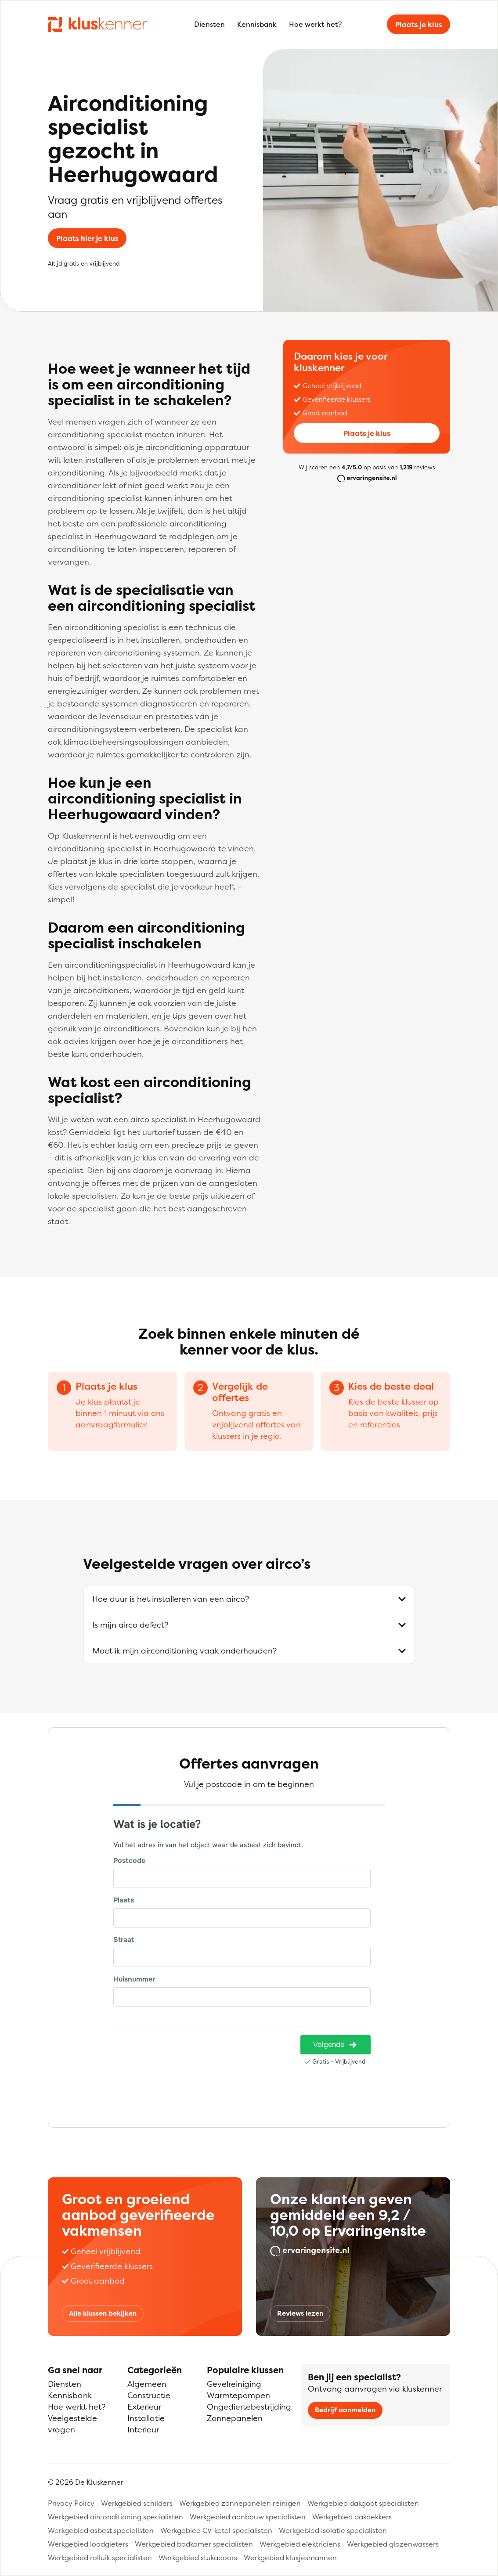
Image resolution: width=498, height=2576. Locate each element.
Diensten (209, 24)
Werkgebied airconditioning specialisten (115, 2517)
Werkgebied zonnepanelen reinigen (240, 2503)
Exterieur (144, 2406)
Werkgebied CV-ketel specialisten (216, 2530)
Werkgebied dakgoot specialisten (363, 2503)
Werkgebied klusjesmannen (290, 2557)
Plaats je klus (418, 24)
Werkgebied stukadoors (198, 2557)
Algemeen (146, 2383)
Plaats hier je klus (87, 238)
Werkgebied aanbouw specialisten (248, 2517)
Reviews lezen (300, 2313)
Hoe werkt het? (315, 24)
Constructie (148, 2395)
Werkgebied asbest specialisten (101, 2530)
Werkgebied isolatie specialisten (333, 2530)
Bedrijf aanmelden (345, 2409)
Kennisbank (257, 24)
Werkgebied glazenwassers (393, 2544)
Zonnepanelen (235, 2418)
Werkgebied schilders (137, 2503)
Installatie (146, 2418)
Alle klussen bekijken (103, 2313)
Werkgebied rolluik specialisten (100, 2557)
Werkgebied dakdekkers (352, 2517)
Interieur (143, 2429)
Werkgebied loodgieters (88, 2544)
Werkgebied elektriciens (300, 2544)
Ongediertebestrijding (249, 2406)
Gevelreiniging (234, 2383)
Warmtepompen (238, 2395)
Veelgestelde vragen (72, 2424)
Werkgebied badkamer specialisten (194, 2544)
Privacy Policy (71, 2503)
